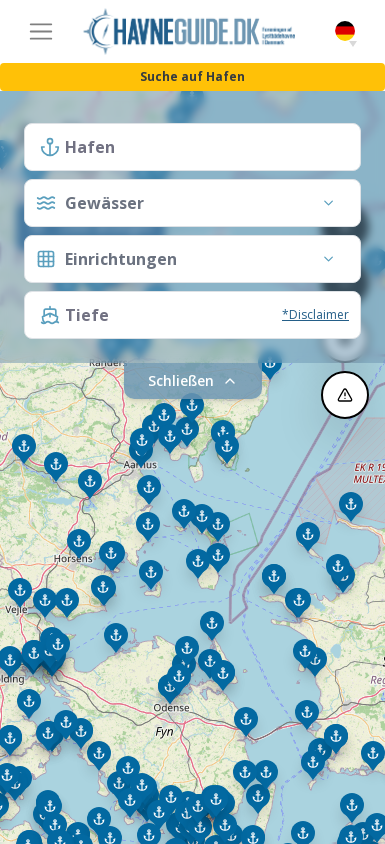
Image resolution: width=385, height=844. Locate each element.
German (345, 31)
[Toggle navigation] (41, 32)
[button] (353, 44)
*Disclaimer (315, 314)
